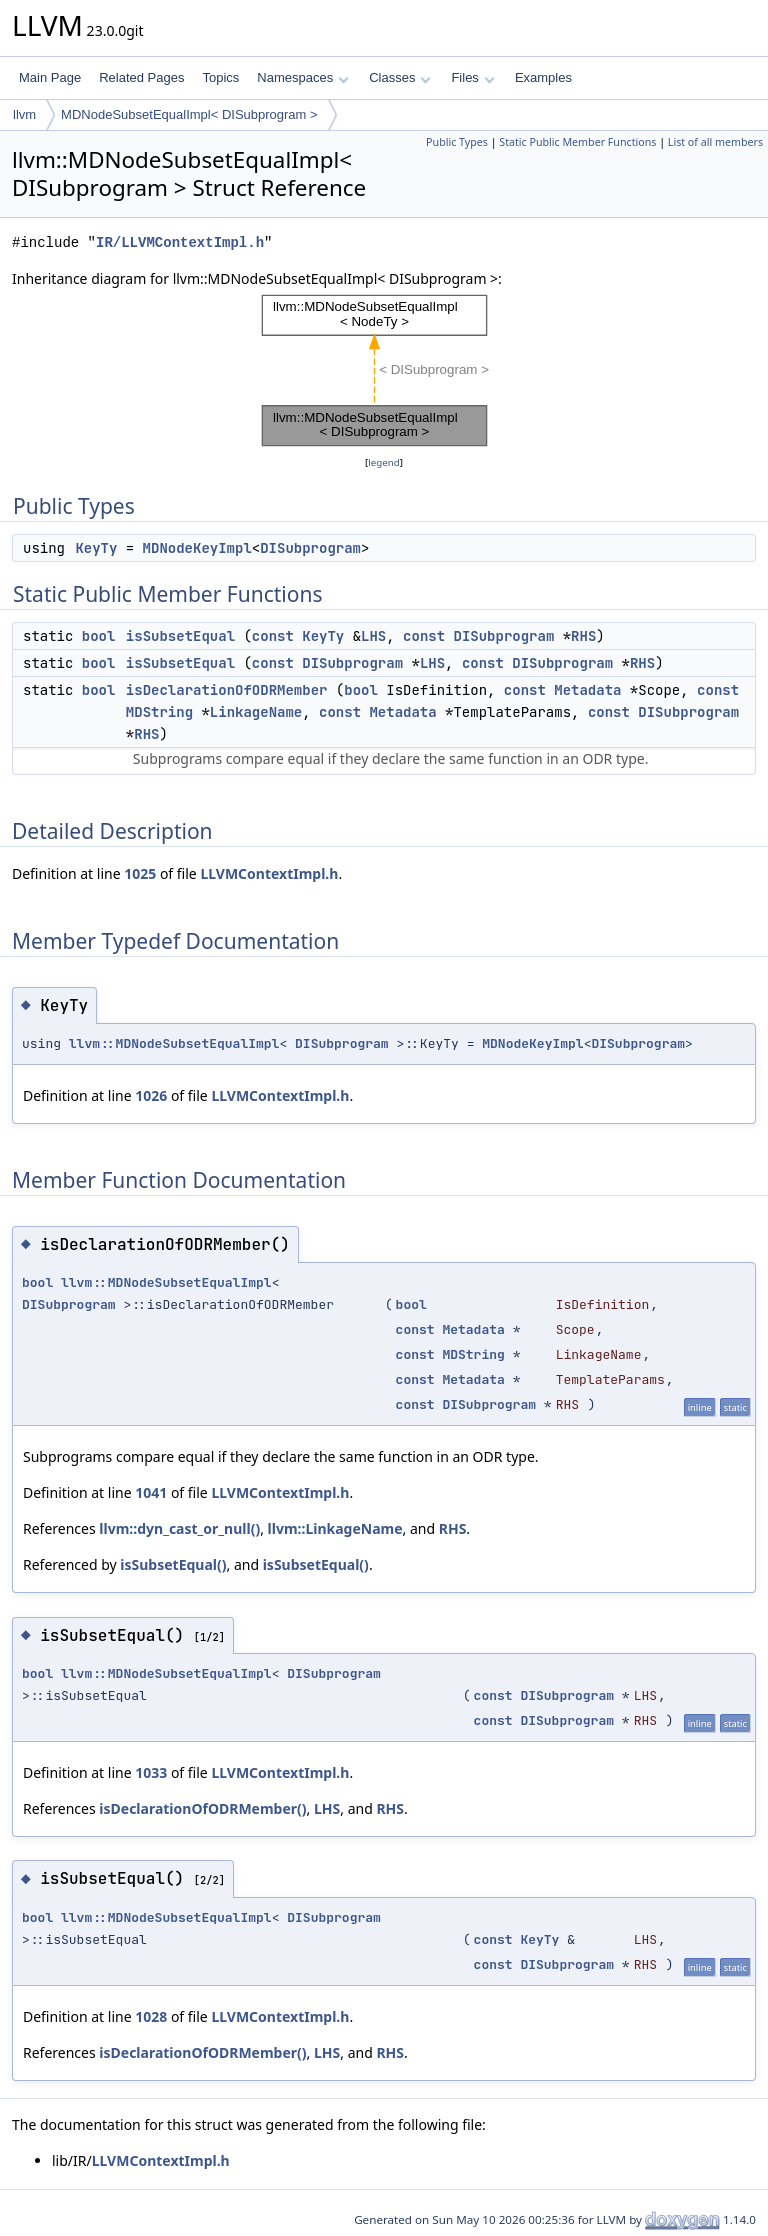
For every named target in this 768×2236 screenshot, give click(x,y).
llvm (24, 114)
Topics (220, 77)
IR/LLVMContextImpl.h (180, 242)
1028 (151, 2016)
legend (384, 462)
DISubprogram (310, 548)
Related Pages (141, 77)
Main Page (50, 77)
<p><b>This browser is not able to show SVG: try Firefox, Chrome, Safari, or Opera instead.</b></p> (384, 371)
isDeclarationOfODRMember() (202, 1808)
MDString (159, 712)
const (273, 636)
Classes (400, 77)
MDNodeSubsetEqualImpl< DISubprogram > (189, 114)
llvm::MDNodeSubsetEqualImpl (174, 1043)
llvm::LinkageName (335, 1528)
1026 (151, 1095)
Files (472, 77)
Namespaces (302, 77)
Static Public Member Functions (577, 142)
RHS (583, 636)
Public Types (457, 142)
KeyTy (96, 548)
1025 (140, 873)
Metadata (587, 690)
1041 (151, 1492)
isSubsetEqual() (173, 1564)
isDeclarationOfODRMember (227, 690)
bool (99, 636)
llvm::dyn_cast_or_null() (179, 1528)
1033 (151, 1772)
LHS (373, 636)
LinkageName (256, 712)
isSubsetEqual (180, 636)
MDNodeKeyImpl (197, 548)
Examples (543, 77)
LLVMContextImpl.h (269, 873)
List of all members (715, 142)
